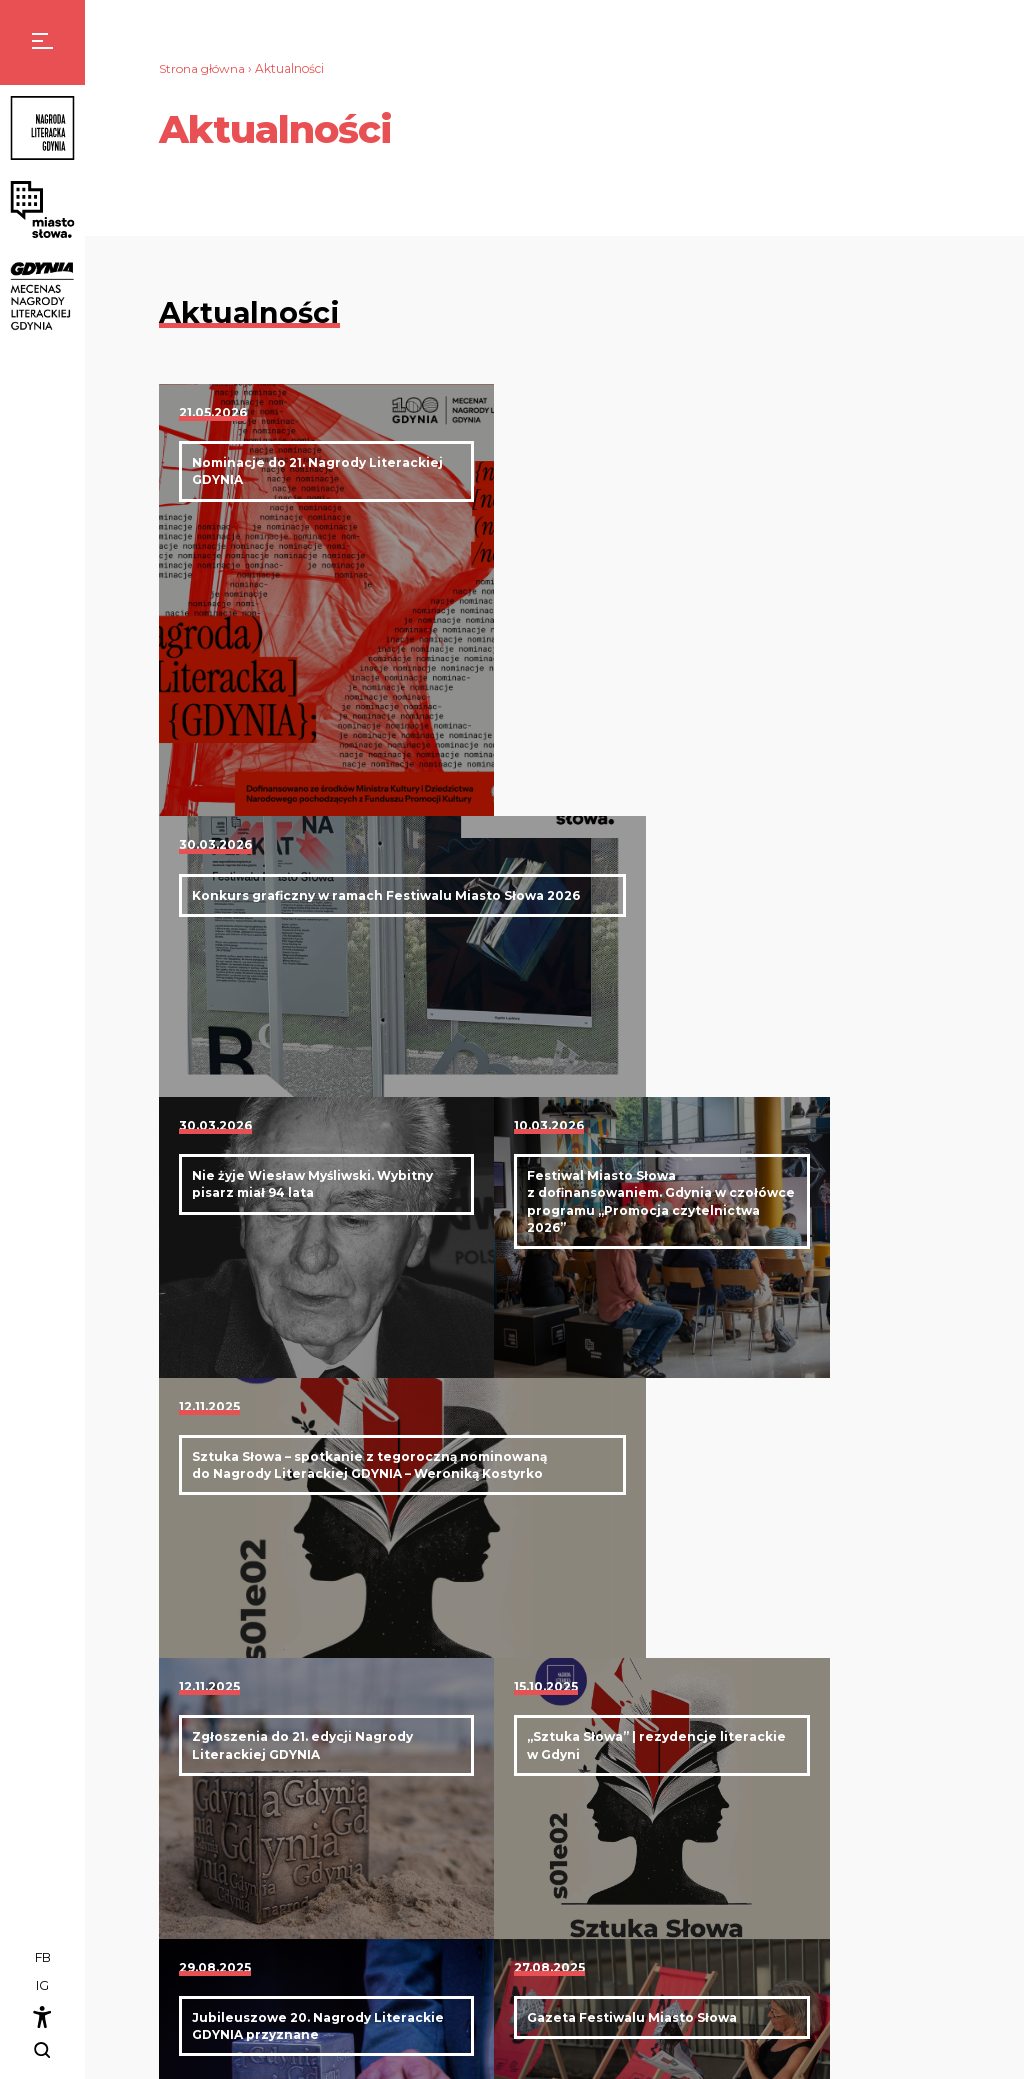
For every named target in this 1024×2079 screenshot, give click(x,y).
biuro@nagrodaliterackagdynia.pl (497, 1875)
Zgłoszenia (757, 1925)
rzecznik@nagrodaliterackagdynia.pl (506, 1994)
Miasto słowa (879, 1816)
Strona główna (203, 68)
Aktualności (740, 1816)
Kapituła (750, 1870)
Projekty (886, 1870)
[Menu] (42, 42)
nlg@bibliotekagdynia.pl (274, 1994)
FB (43, 1959)
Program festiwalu (916, 1843)
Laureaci (750, 1897)
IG (42, 1986)
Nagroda (731, 1843)
